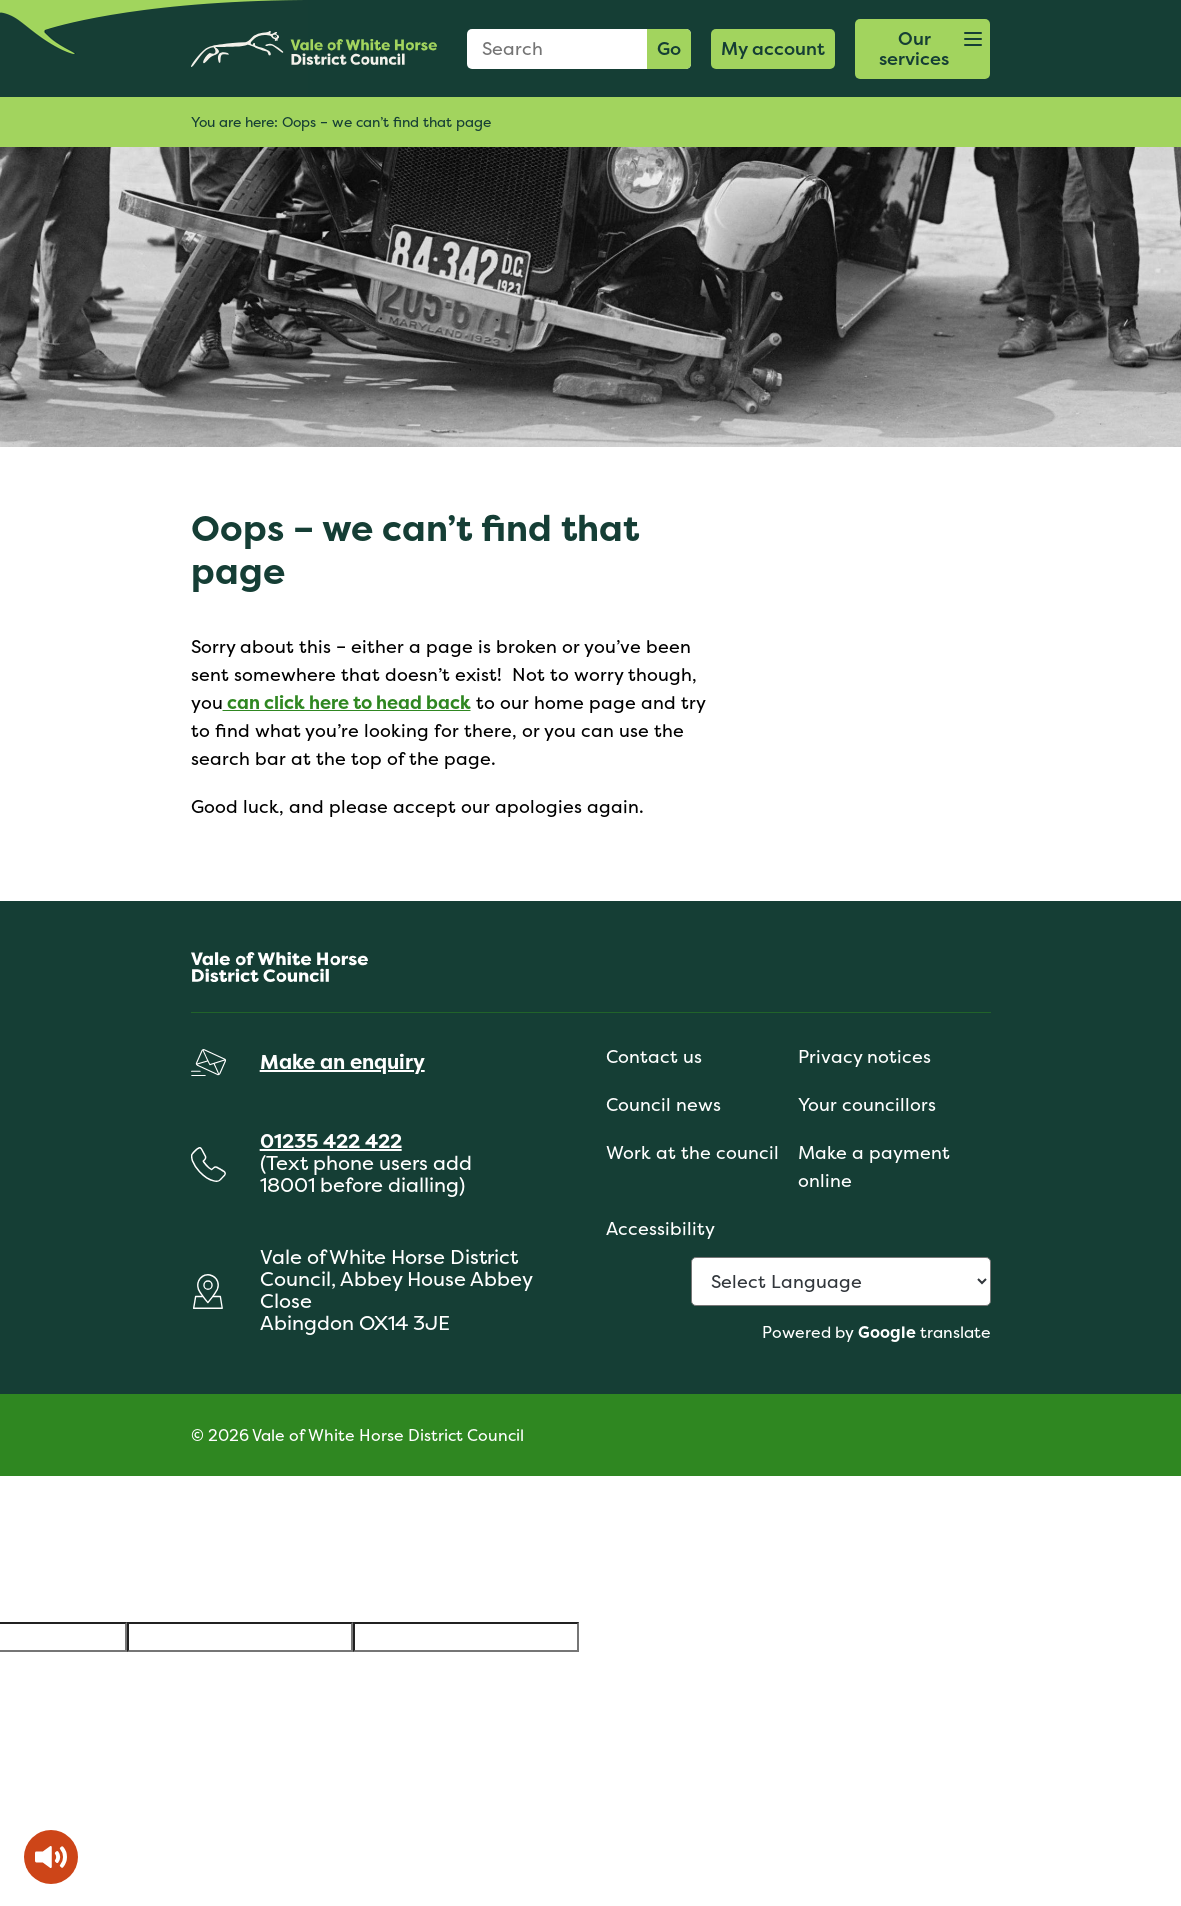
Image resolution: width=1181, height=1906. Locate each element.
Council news (663, 1104)
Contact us (654, 1056)
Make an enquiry (342, 1061)
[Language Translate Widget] (841, 1281)
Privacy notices (864, 1056)
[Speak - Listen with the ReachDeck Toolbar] (51, 1857)
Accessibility (660, 1228)
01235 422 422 (331, 1140)
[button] (923, 49)
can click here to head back (347, 702)
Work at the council (692, 1152)
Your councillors (867, 1104)
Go (669, 48)
